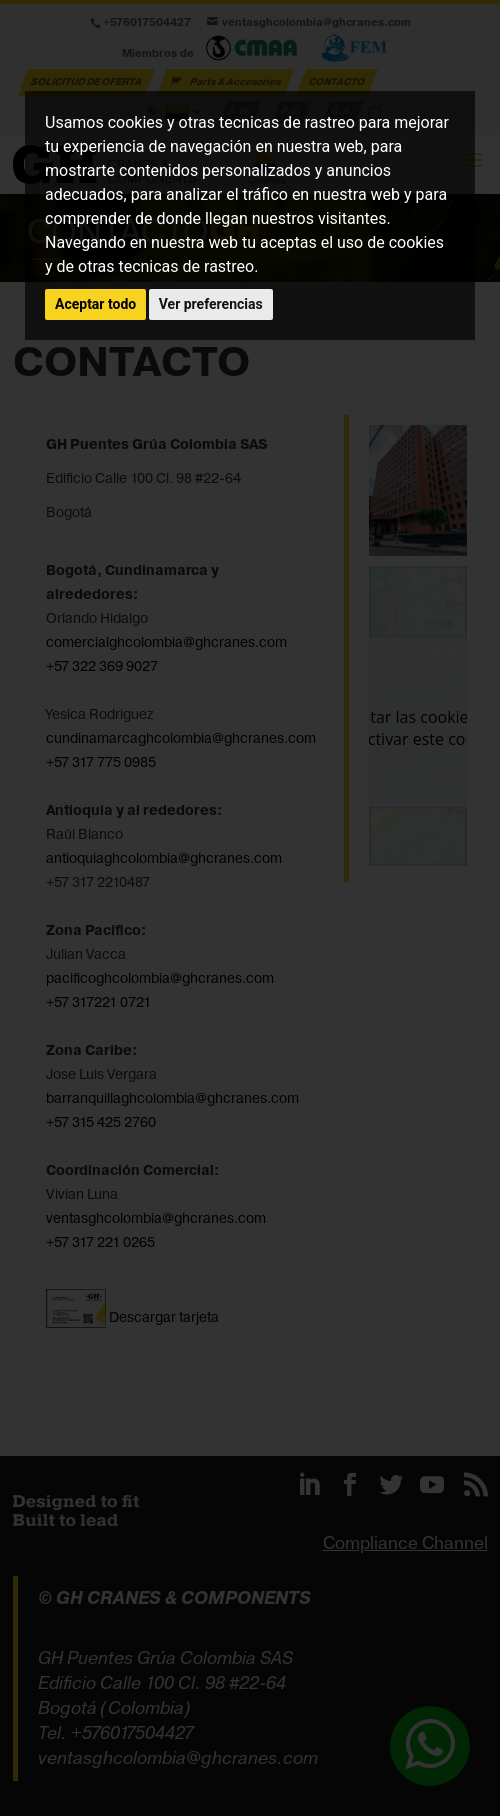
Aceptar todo (95, 304)
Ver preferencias (211, 304)
